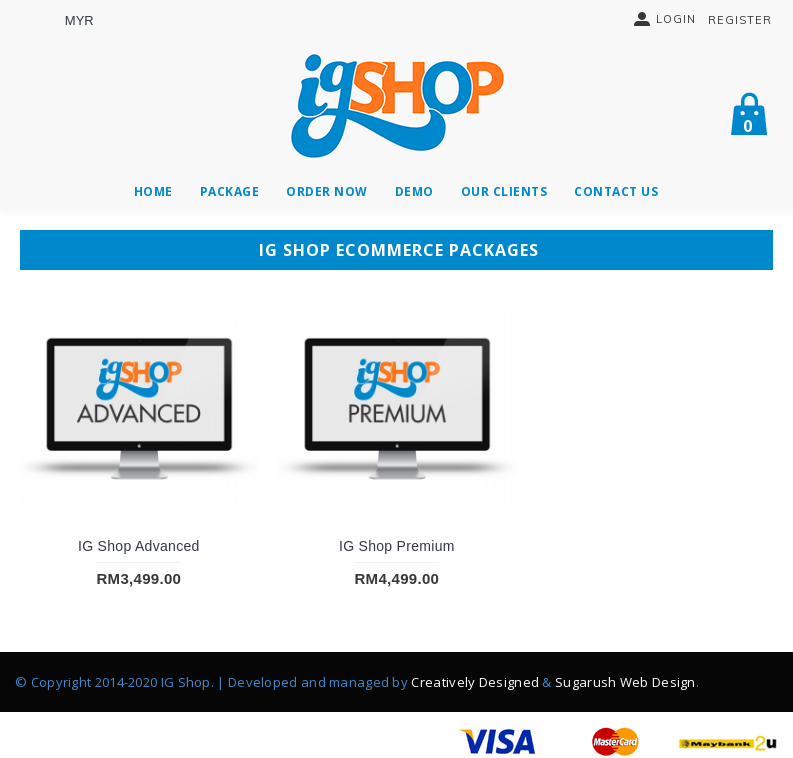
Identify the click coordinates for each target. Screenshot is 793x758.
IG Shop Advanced (139, 546)
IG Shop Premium (397, 546)
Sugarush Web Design (625, 682)
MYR (79, 20)
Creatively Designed (475, 682)
